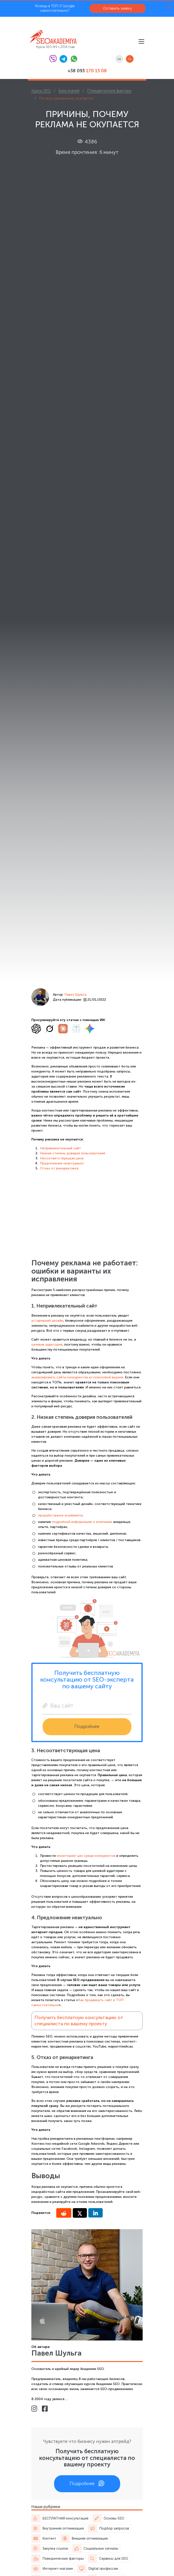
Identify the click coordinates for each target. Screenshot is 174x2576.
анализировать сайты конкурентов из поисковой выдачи (77, 1377)
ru (129, 59)
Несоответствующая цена (62, 1158)
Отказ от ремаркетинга (59, 1168)
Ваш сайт (58, 1706)
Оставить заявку (117, 8)
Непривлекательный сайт (60, 1148)
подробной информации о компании (82, 1522)
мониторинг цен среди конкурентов (86, 1856)
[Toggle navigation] (141, 41)
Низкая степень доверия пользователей (72, 1153)
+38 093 (87, 70)
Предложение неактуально (62, 1163)
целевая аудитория (46, 1344)
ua (119, 59)
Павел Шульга (75, 994)
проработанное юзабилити (60, 1515)
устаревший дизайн (47, 1320)
